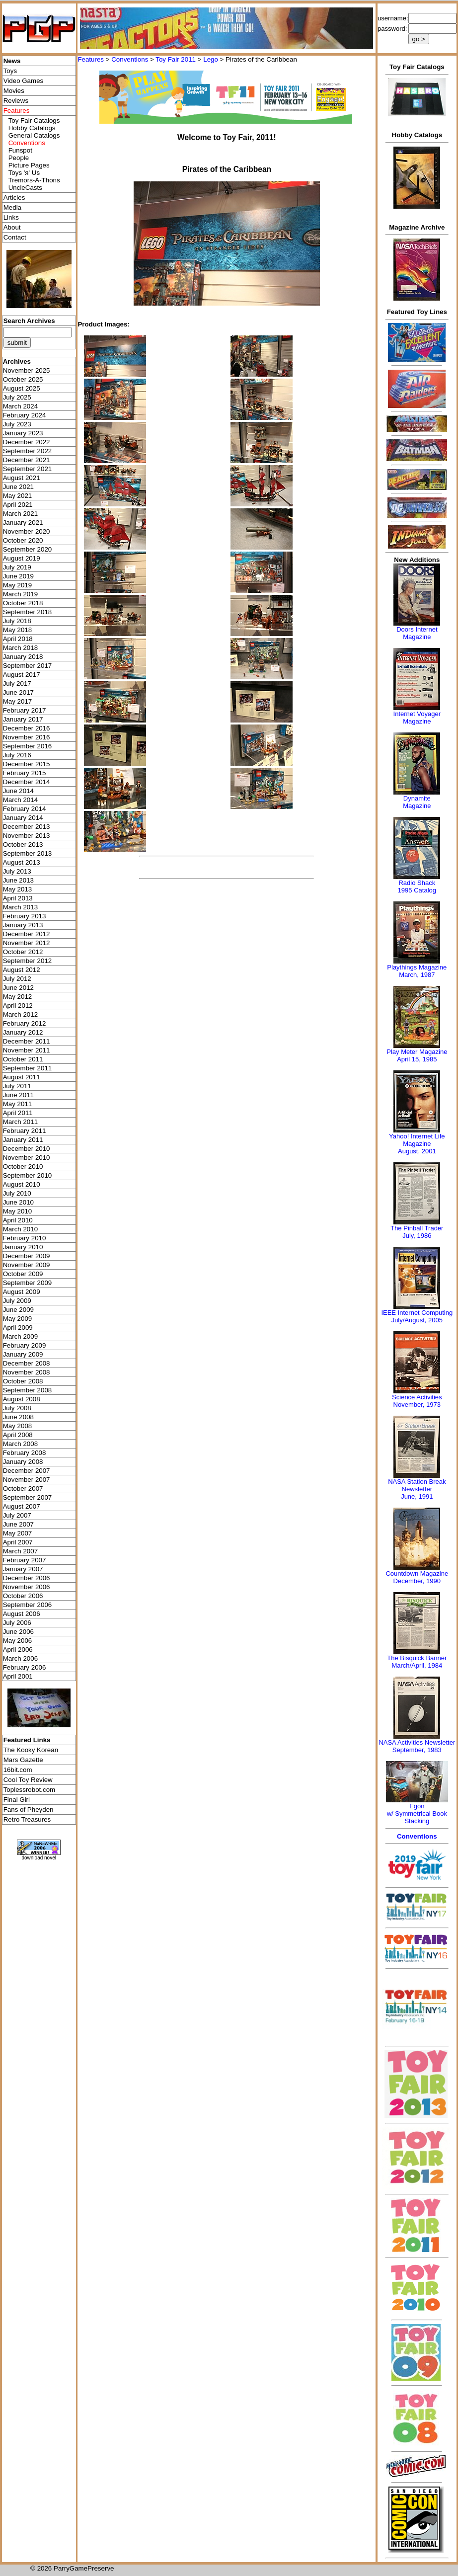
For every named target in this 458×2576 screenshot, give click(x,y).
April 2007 (18, 1542)
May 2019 (17, 585)
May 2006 (17, 1640)
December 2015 (26, 764)
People (18, 157)
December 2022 (26, 442)
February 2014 (24, 808)
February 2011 (24, 1130)
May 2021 (17, 495)
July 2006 (17, 1622)
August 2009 (21, 1291)
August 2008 (21, 1399)
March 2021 (20, 513)
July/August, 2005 (417, 1320)
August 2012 (21, 969)
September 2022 (27, 451)
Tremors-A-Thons (34, 180)
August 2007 (21, 1506)
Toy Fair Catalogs (34, 120)
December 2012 (26, 934)
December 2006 (26, 1578)
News (12, 61)
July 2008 (17, 1408)
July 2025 (17, 397)
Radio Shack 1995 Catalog (417, 886)
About (12, 227)
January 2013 (23, 925)
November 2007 (26, 1479)
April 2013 (18, 898)
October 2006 (23, 1596)
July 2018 (17, 621)
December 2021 (26, 460)
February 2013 (24, 916)
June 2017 (18, 692)
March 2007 (20, 1551)
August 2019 (21, 558)
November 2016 (26, 737)
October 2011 (23, 1059)
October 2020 (23, 540)
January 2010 (23, 1247)
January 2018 (23, 656)
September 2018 (27, 612)
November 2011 (26, 1050)
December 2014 (26, 782)
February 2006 (24, 1667)
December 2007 (26, 1470)
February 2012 (24, 1023)
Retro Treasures (27, 1819)
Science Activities (417, 1397)
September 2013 (27, 853)
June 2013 (18, 880)
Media (12, 207)
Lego (210, 59)
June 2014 (18, 791)
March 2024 (20, 406)
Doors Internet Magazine (416, 633)
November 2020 (26, 531)
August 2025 (21, 388)
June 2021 (18, 486)
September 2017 (27, 665)
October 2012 (23, 952)
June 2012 (18, 987)
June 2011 (18, 1095)
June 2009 (18, 1309)
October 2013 (23, 844)
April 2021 (18, 504)
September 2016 (27, 746)
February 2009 (24, 1345)
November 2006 (26, 1587)
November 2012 (26, 943)
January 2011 (23, 1139)
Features (90, 59)
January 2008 (23, 1461)
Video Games (23, 80)
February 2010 (24, 1238)
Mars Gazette (23, 1760)
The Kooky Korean (30, 1750)
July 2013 (17, 871)
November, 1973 (417, 1404)
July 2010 (17, 1193)
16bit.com (17, 1769)
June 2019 (18, 576)
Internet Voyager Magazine (417, 717)
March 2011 (20, 1122)
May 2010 (17, 1211)
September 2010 (27, 1175)
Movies (13, 90)
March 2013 (20, 907)
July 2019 (17, 567)
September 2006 (27, 1605)
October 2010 (23, 1166)
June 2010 (18, 1202)
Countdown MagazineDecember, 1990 (416, 1577)
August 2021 (21, 478)
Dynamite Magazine (417, 802)
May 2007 (17, 1533)
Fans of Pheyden (28, 1809)
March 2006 (20, 1658)
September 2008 (27, 1390)
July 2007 (17, 1515)
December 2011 (26, 1041)
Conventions (129, 59)
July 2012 (17, 978)
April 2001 (18, 1676)
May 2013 (17, 889)
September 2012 (27, 961)
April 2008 (18, 1435)
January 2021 (23, 522)
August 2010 (21, 1184)
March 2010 (20, 1229)
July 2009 (17, 1300)
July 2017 (17, 683)
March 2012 (20, 1014)
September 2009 (27, 1283)
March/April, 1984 (416, 1665)
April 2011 (18, 1113)
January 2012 (23, 1032)
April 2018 (18, 639)
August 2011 (21, 1077)
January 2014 (23, 817)
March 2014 (20, 800)
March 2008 (20, 1444)
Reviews (15, 100)
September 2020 (27, 549)
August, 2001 (417, 1151)
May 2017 (17, 701)
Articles (14, 197)
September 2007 (27, 1497)
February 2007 (24, 1560)
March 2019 (20, 594)
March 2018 (20, 647)
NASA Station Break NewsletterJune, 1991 (417, 1489)
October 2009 (23, 1274)
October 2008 (23, 1381)
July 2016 (17, 755)
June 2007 (18, 1524)
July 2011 (17, 1086)
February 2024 (24, 415)
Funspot (20, 150)
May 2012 (17, 996)
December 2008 (26, 1363)
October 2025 (23, 379)
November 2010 (26, 1157)
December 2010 (26, 1148)
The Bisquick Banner (417, 1658)
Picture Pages (29, 165)
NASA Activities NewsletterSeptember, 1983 (417, 1746)
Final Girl (16, 1799)
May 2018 (17, 630)
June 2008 (18, 1417)
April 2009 (18, 1327)
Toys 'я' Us (24, 172)
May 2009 (17, 1318)
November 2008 (26, 1372)
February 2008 (24, 1452)
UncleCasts (25, 187)
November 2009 (26, 1265)
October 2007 (23, 1488)
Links (11, 217)
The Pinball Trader (416, 1228)
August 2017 (21, 674)
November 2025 (26, 370)
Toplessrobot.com (29, 1789)
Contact (14, 237)
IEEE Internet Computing (417, 1312)
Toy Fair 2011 (175, 59)
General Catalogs (34, 135)
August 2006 (21, 1613)
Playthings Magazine (417, 967)
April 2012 (18, 1005)
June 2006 (18, 1631)
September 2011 (27, 1068)
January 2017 (23, 719)
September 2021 (27, 469)
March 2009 (20, 1336)
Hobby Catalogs (32, 128)
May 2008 (17, 1426)
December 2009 (26, 1256)
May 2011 (17, 1104)
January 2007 (23, 1569)
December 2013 (26, 826)
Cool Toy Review (28, 1779)
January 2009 (23, 1354)
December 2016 (26, 728)
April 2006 (18, 1649)
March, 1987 (417, 974)
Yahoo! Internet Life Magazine (417, 1139)
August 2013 (21, 862)
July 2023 (17, 424)
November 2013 (26, 835)
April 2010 (18, 1220)
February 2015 (24, 773)
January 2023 (23, 433)
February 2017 (24, 710)
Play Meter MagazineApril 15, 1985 (416, 1055)
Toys (10, 71)
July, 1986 (416, 1235)
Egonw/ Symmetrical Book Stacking (417, 1813)
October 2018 (23, 603)
